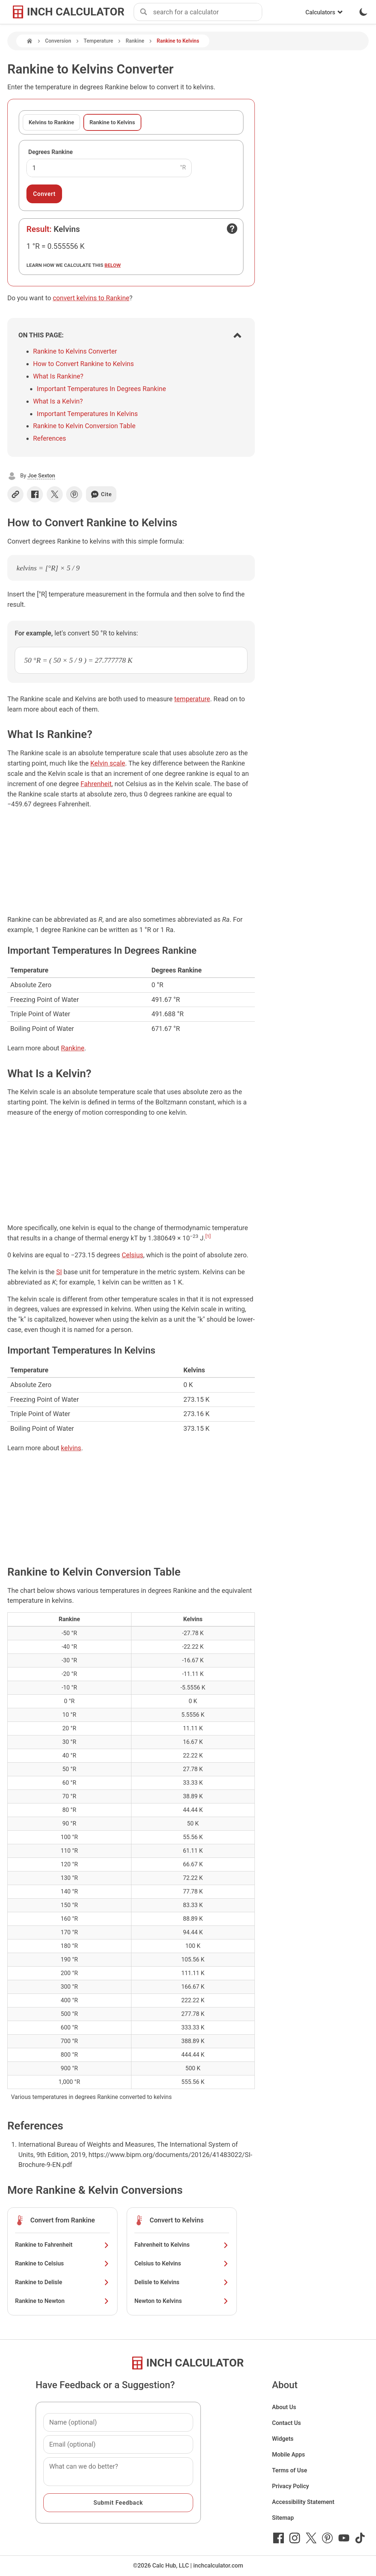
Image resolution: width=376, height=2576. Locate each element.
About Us (284, 2407)
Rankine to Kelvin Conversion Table (84, 426)
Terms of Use (289, 2470)
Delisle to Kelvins (181, 2282)
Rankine (135, 41)
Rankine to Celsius (62, 2263)
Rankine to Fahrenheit (62, 2244)
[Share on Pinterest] (74, 494)
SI (59, 1272)
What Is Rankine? (58, 376)
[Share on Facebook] (35, 494)
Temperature (98, 41)
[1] (208, 1236)
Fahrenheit (96, 784)
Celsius (132, 1255)
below (113, 265)
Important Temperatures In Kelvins (87, 414)
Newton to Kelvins (181, 2300)
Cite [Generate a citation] (101, 494)
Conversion (58, 41)
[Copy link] (15, 494)
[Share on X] (55, 494)
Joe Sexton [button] (41, 475)
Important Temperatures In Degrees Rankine (101, 389)
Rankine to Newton (62, 2300)
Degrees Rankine (50, 151)
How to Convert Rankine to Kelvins (83, 364)
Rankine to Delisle (62, 2282)
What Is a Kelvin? (58, 401)
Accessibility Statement (303, 2501)
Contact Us (286, 2422)
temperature (192, 699)
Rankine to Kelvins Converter (75, 351)
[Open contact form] (232, 228)
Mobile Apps (288, 2454)
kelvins (71, 1448)
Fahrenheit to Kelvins (181, 2244)
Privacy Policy (290, 2486)
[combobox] (207, 12)
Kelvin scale (107, 763)
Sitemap (283, 2517)
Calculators (324, 12)
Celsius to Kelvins (181, 2263)
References (49, 438)
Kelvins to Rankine (51, 122)
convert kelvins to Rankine (91, 298)
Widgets (283, 2438)
